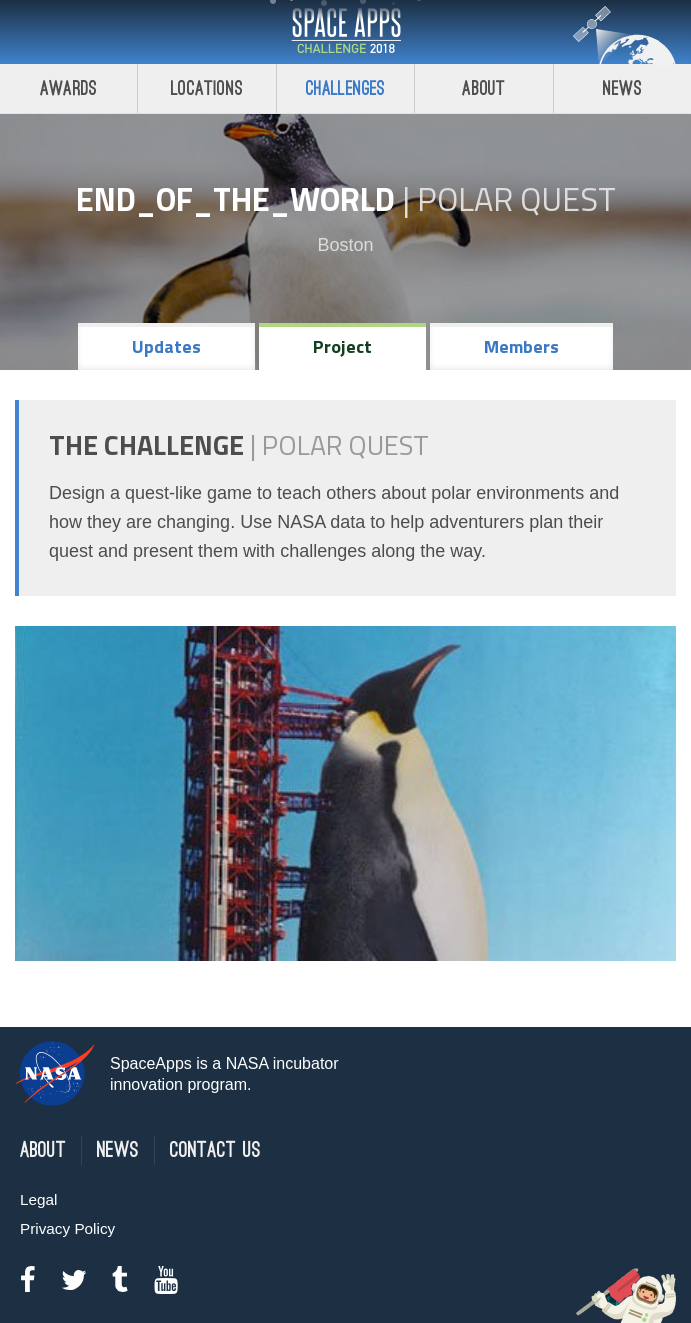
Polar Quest (516, 199)
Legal (38, 1199)
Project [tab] (342, 346)
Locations (207, 88)
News (118, 1150)
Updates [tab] (166, 346)
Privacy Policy (67, 1228)
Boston (345, 245)
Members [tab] (521, 346)
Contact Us (215, 1150)
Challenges (346, 88)
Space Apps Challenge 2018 (346, 32)
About (483, 88)
